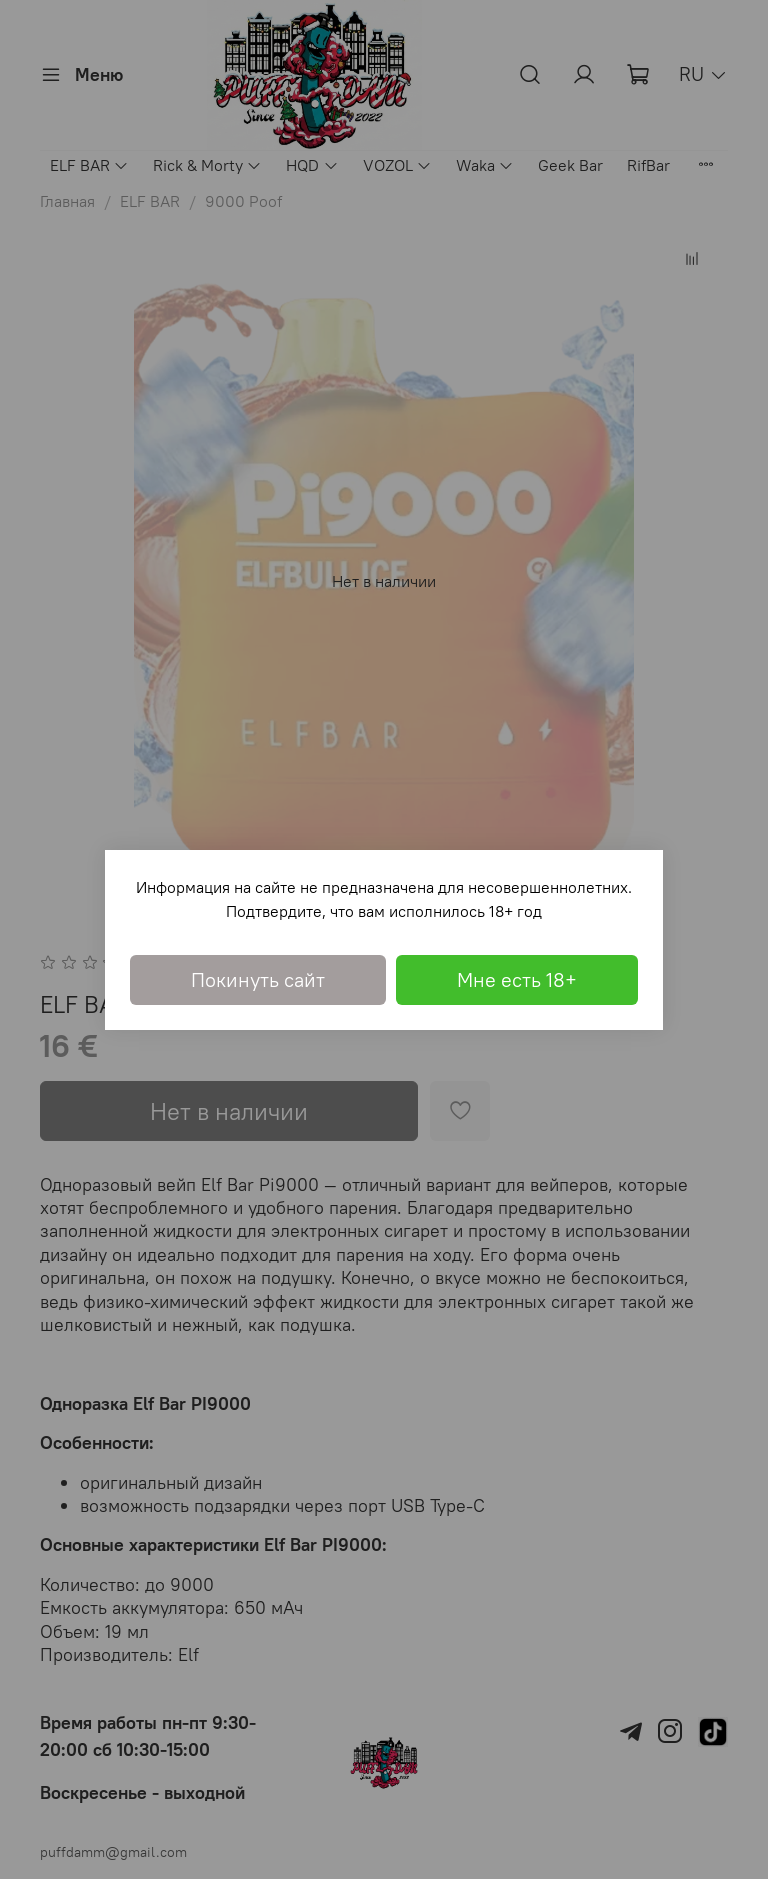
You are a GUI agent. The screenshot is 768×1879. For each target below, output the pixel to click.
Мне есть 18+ (517, 979)
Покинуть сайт (258, 979)
